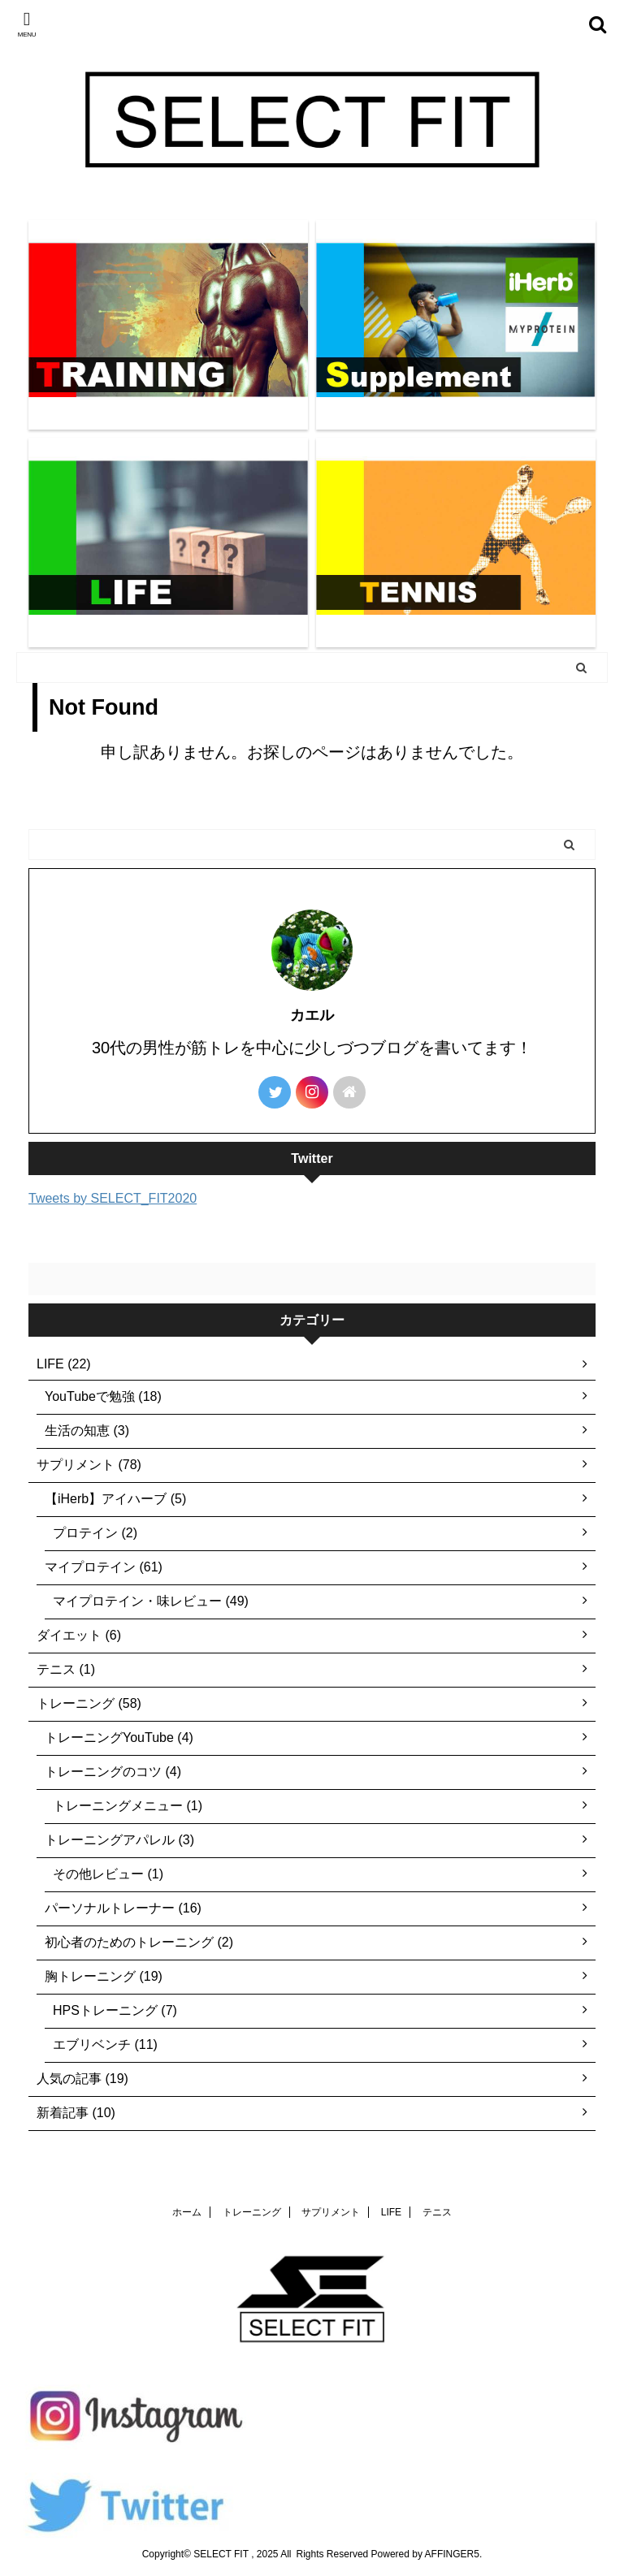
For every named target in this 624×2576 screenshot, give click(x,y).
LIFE (391, 2212)
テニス (437, 2212)
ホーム (187, 2212)
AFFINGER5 (452, 2554)
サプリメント (330, 2212)
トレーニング (252, 2212)
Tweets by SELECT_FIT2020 (112, 1198)
